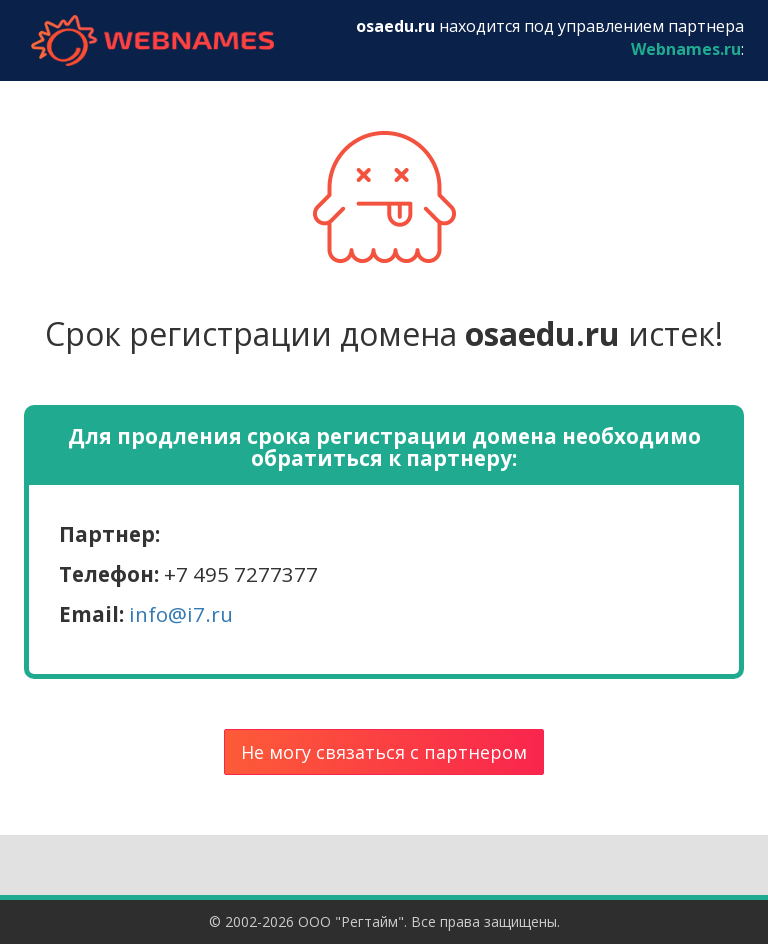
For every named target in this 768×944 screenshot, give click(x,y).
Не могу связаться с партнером (384, 752)
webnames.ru (152, 40)
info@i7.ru (181, 614)
